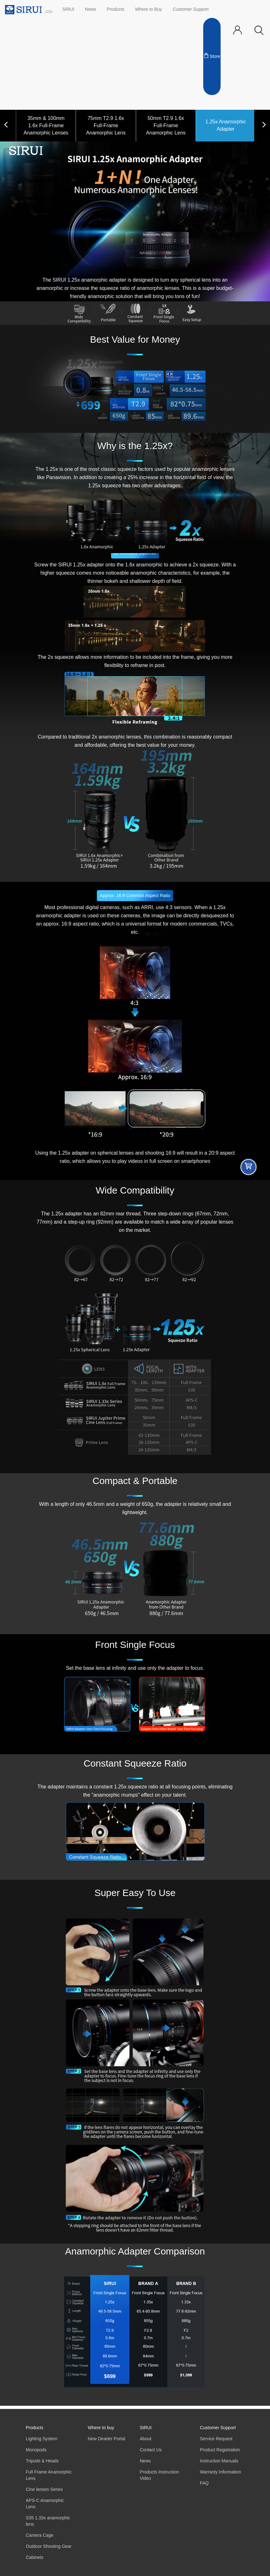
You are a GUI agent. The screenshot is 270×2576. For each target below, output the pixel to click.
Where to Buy (148, 9)
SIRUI (68, 9)
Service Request (216, 2438)
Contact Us (151, 2450)
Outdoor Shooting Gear (49, 2546)
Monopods (36, 2450)
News (90, 9)
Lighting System (42, 2438)
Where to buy (101, 2427)
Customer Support (191, 9)
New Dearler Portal (106, 2438)
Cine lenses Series (44, 2489)
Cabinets (34, 2557)
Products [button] (115, 9)
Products (34, 2427)
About (146, 2438)
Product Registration (220, 2450)
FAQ (204, 2483)
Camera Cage (39, 2535)
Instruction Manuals (219, 2461)
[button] (259, 30)
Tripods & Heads (42, 2461)
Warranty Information (220, 2472)
